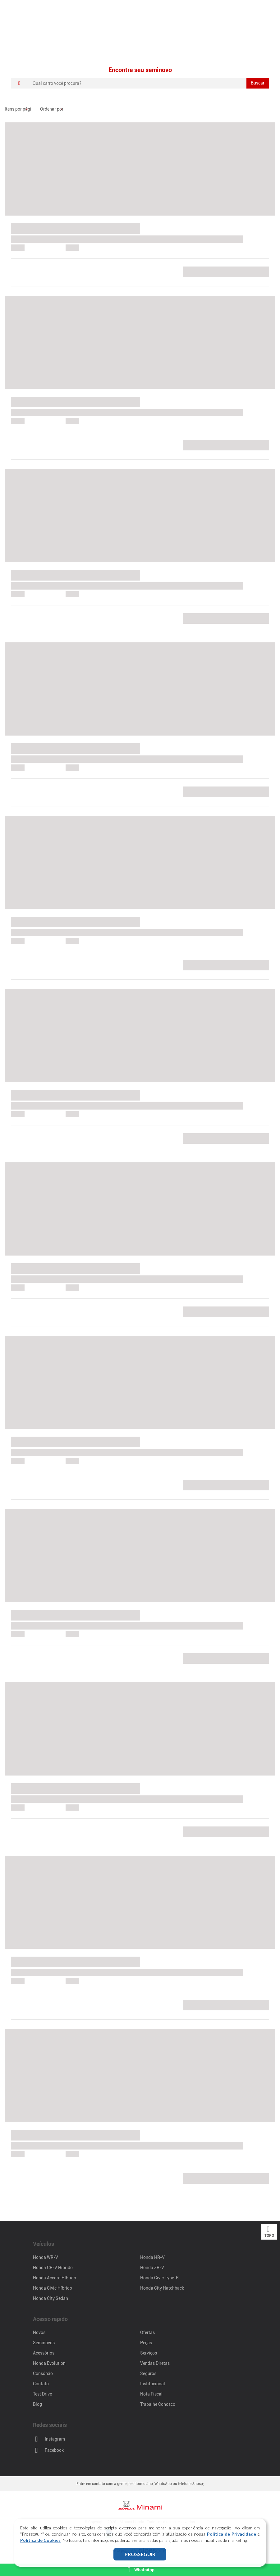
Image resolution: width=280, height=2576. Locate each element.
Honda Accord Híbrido (54, 2277)
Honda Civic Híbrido (52, 2288)
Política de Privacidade (231, 2534)
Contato (41, 2383)
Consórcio (43, 2373)
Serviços (148, 2352)
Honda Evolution (49, 2363)
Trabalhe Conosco (157, 2404)
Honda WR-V (45, 2257)
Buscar (257, 82)
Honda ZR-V (152, 2267)
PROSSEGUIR (140, 2554)
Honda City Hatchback (162, 2288)
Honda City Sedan (50, 2298)
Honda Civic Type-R (159, 2277)
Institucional (152, 2383)
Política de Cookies (40, 2540)
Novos (39, 2332)
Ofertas (147, 2332)
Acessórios (43, 2352)
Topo (269, 2231)
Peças (146, 2342)
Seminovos (44, 2342)
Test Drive (42, 2393)
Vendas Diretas (155, 2363)
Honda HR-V (152, 2257)
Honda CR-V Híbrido (53, 2267)
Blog (37, 2404)
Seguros (148, 2373)
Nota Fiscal (151, 2393)
